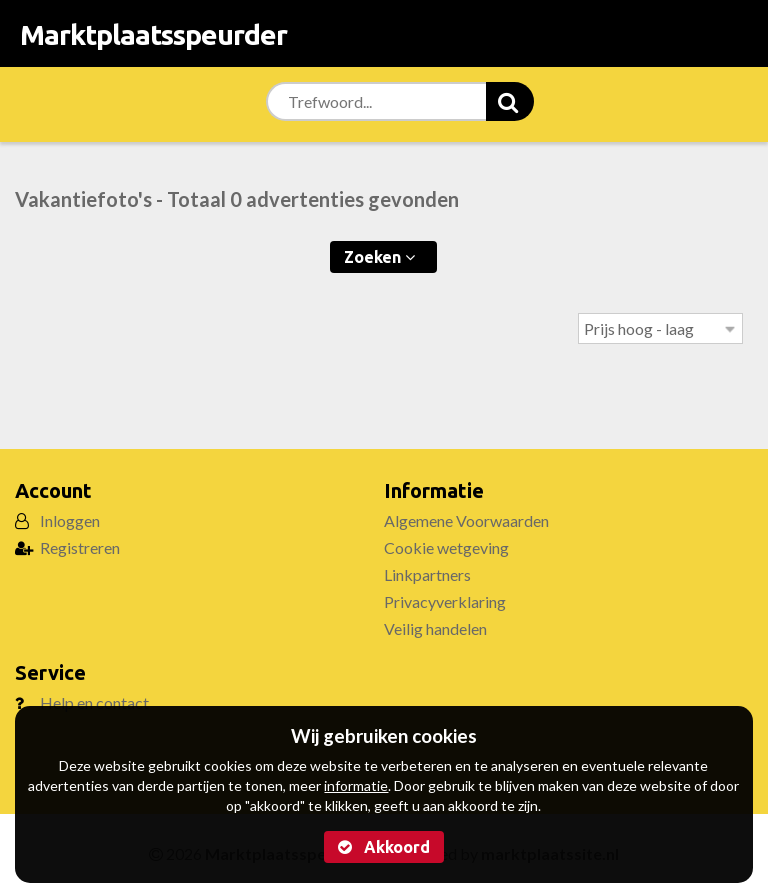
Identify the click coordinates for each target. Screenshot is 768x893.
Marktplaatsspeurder (153, 34)
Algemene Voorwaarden (466, 520)
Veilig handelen (435, 628)
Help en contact (94, 702)
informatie (356, 785)
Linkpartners (427, 574)
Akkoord (384, 847)
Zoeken (379, 257)
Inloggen (70, 520)
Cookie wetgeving (446, 547)
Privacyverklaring (445, 601)
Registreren (80, 547)
